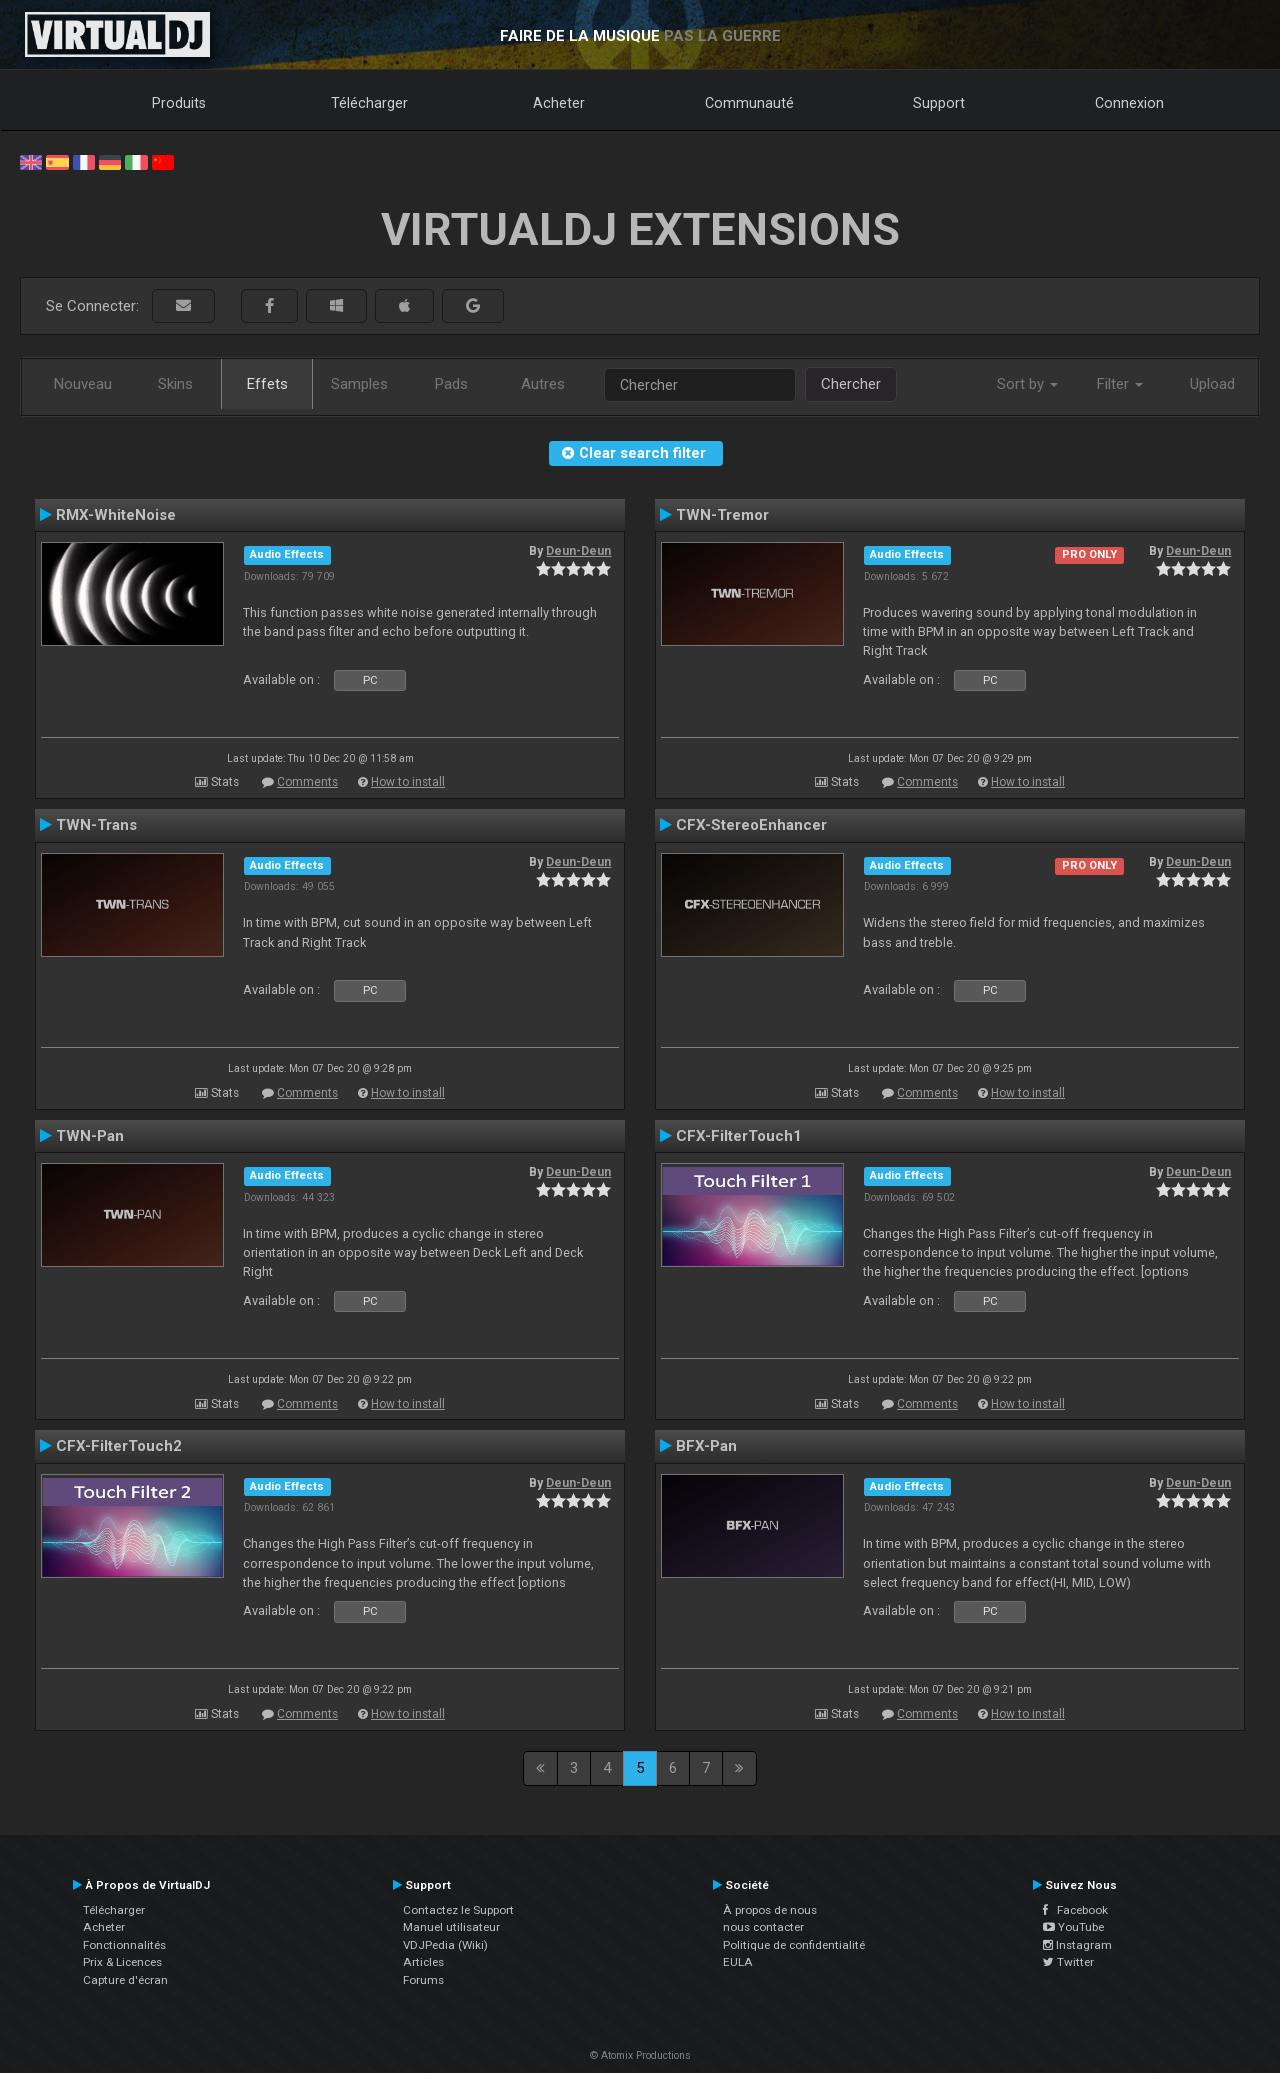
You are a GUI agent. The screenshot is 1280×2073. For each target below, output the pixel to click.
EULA (738, 1962)
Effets (267, 384)
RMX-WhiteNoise (116, 515)
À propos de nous (770, 1910)
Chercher (851, 384)
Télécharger (369, 103)
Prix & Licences (122, 1962)
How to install (408, 782)
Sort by (1027, 384)
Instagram (1077, 1945)
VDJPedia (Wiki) (445, 1945)
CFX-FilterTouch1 (739, 1136)
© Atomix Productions (640, 2055)
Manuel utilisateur (451, 1927)
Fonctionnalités (124, 1945)
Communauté (749, 103)
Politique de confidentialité (794, 1945)
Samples (359, 384)
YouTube (1073, 1927)
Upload (1212, 384)
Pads (451, 384)
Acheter (559, 103)
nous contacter (763, 1927)
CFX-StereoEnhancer (751, 825)
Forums (423, 1980)
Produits (179, 103)
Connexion (1129, 103)
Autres (543, 384)
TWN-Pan (90, 1136)
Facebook (1075, 1910)
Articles (423, 1962)
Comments (307, 782)
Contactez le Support (458, 1910)
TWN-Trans (96, 825)
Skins (175, 384)
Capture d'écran (125, 1980)
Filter (1120, 384)
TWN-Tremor (722, 515)
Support (939, 103)
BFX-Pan (706, 1446)
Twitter (1068, 1962)
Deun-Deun (578, 551)
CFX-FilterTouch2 (119, 1446)
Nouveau (83, 384)
